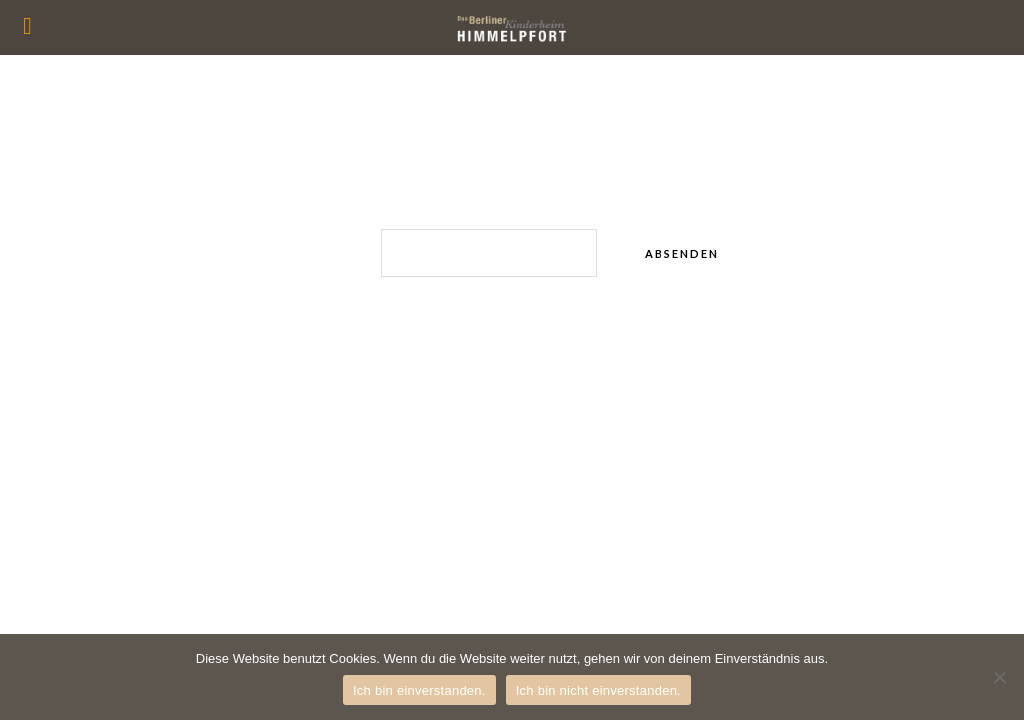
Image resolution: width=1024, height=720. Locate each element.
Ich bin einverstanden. (419, 690)
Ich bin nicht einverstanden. (598, 690)
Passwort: (436, 253)
